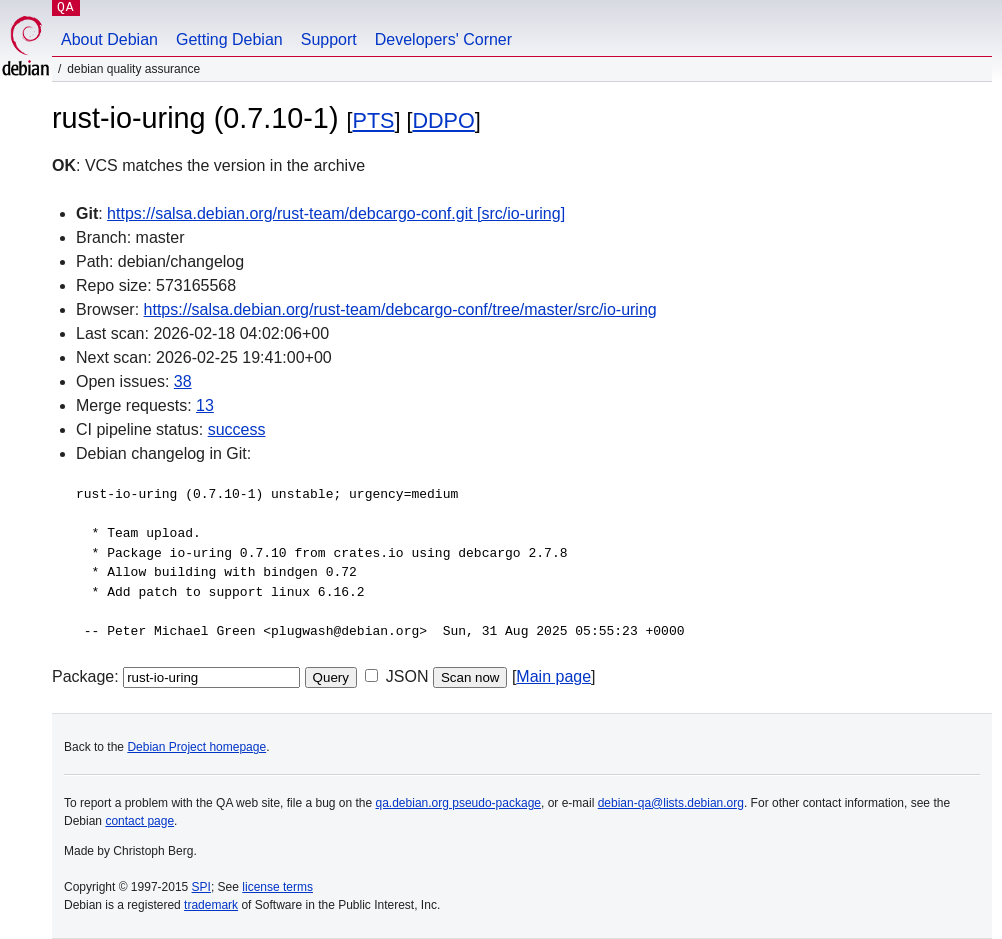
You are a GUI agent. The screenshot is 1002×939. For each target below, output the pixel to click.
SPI (201, 887)
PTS (373, 120)
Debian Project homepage (196, 747)
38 (183, 381)
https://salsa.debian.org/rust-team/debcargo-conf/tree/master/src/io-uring (400, 309)
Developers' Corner (443, 39)
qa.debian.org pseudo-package (458, 803)
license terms (277, 887)
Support (329, 39)
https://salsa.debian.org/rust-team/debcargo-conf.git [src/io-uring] (336, 213)
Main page (553, 676)
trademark (211, 905)
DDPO (443, 120)
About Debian (109, 39)
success (237, 429)
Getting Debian (229, 39)
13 (205, 405)
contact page (139, 821)
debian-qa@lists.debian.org (671, 803)
